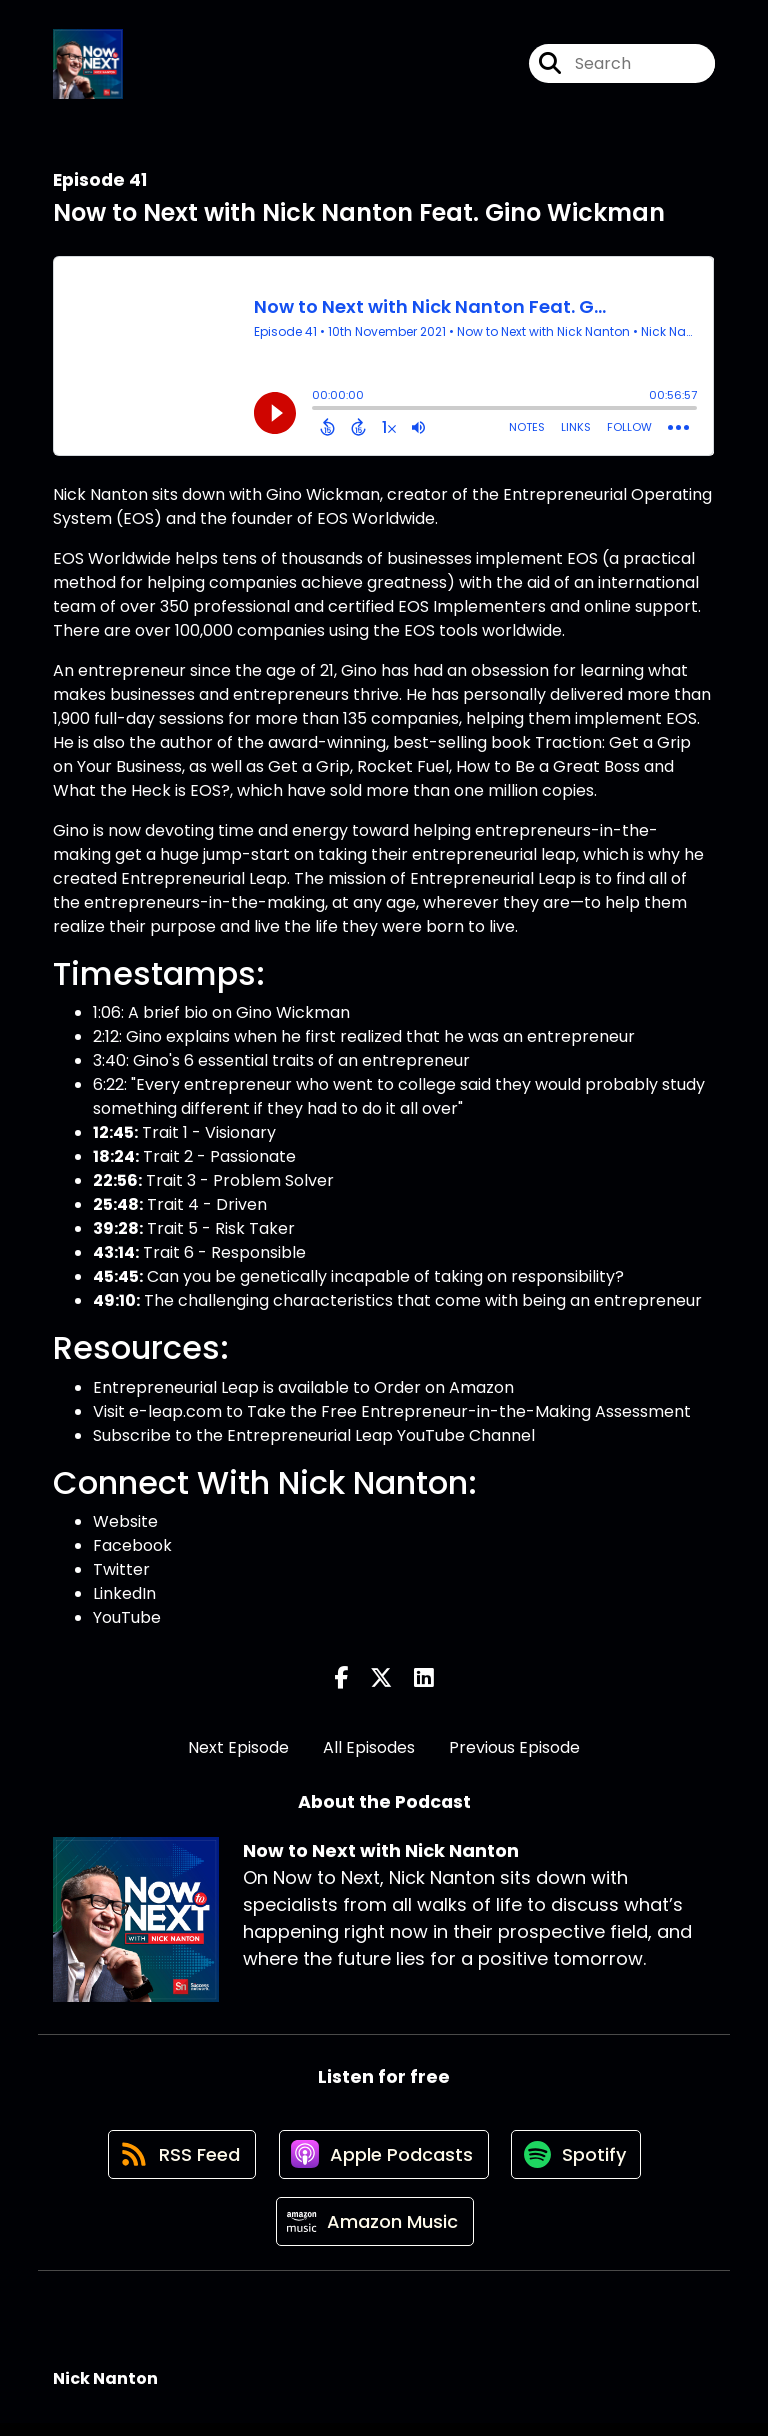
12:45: (115, 1135)
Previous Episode (514, 1749)
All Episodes (369, 1749)
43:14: (116, 1255)
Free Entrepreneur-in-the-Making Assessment (506, 1413)
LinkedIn (124, 1596)
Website (125, 1524)
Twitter (121, 1572)
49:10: (116, 1303)
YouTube (127, 1620)
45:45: (118, 1279)
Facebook (132, 1548)
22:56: (117, 1183)
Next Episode (238, 1749)
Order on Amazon (444, 1389)
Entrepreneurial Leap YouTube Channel (381, 1437)
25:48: (118, 1207)
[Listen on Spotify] (579, 2160)
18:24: (116, 1159)
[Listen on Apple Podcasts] (383, 2161)
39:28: (118, 1231)
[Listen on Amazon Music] (374, 2233)
